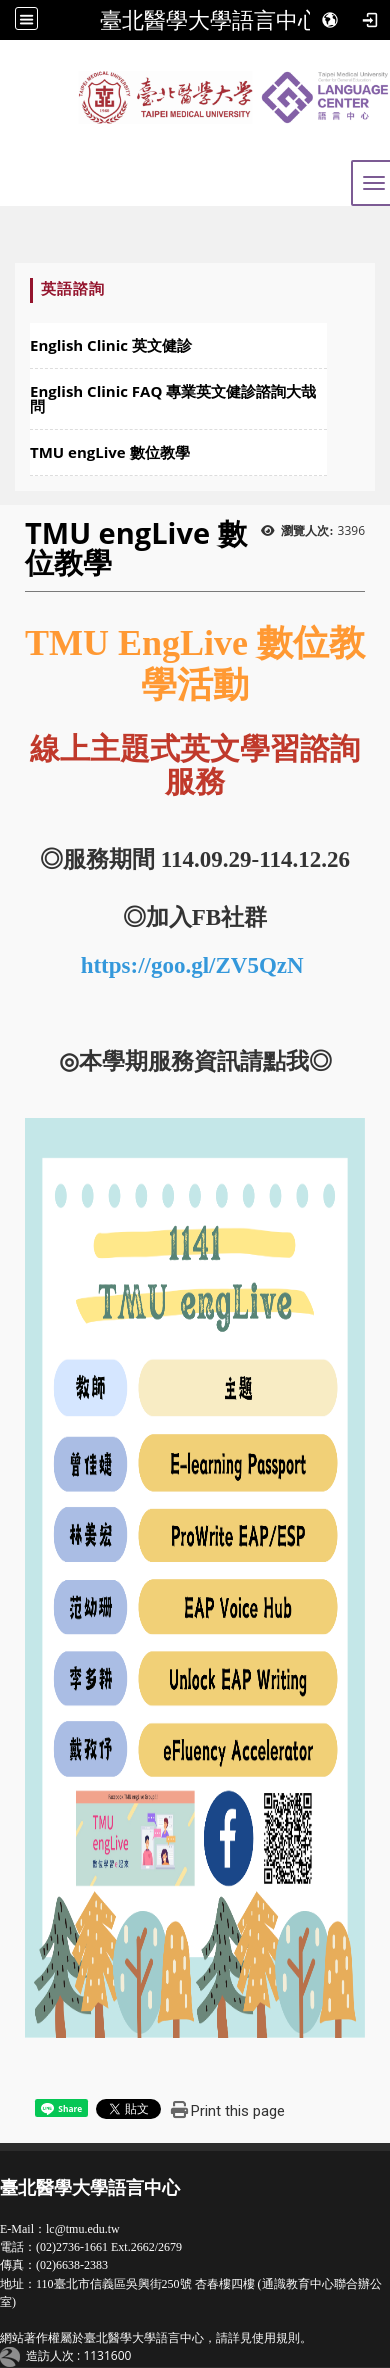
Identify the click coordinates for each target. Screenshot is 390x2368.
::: (21, 289)
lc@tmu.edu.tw (83, 2229)
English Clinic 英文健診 (111, 345)
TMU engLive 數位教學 (110, 452)
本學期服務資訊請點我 (194, 1061)
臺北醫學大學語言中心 (210, 20)
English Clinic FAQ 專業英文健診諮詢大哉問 (173, 398)
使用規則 (276, 2338)
